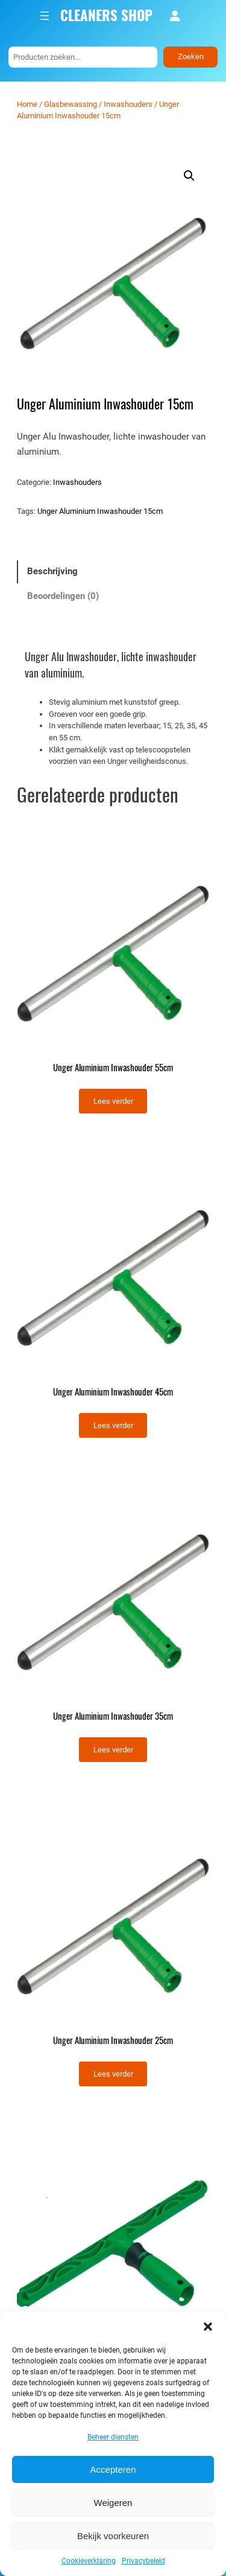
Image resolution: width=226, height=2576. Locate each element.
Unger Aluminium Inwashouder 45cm (113, 1391)
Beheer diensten (113, 2437)
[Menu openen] (44, 15)
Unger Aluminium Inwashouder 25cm (113, 2040)
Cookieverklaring (88, 2561)
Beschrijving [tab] (52, 571)
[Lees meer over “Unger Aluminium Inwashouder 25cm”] (113, 2074)
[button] (208, 2327)
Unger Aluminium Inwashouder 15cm (100, 511)
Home (27, 104)
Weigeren (113, 2503)
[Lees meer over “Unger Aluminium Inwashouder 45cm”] (113, 1425)
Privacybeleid (143, 2561)
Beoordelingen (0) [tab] (63, 596)
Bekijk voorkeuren (113, 2536)
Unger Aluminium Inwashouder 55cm (113, 1067)
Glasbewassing (70, 104)
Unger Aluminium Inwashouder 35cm (113, 1716)
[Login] (175, 16)
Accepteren (113, 2469)
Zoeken (191, 56)
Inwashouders (128, 104)
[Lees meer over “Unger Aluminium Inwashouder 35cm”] (113, 1749)
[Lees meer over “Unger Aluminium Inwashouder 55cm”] (113, 1101)
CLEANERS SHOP (106, 15)
